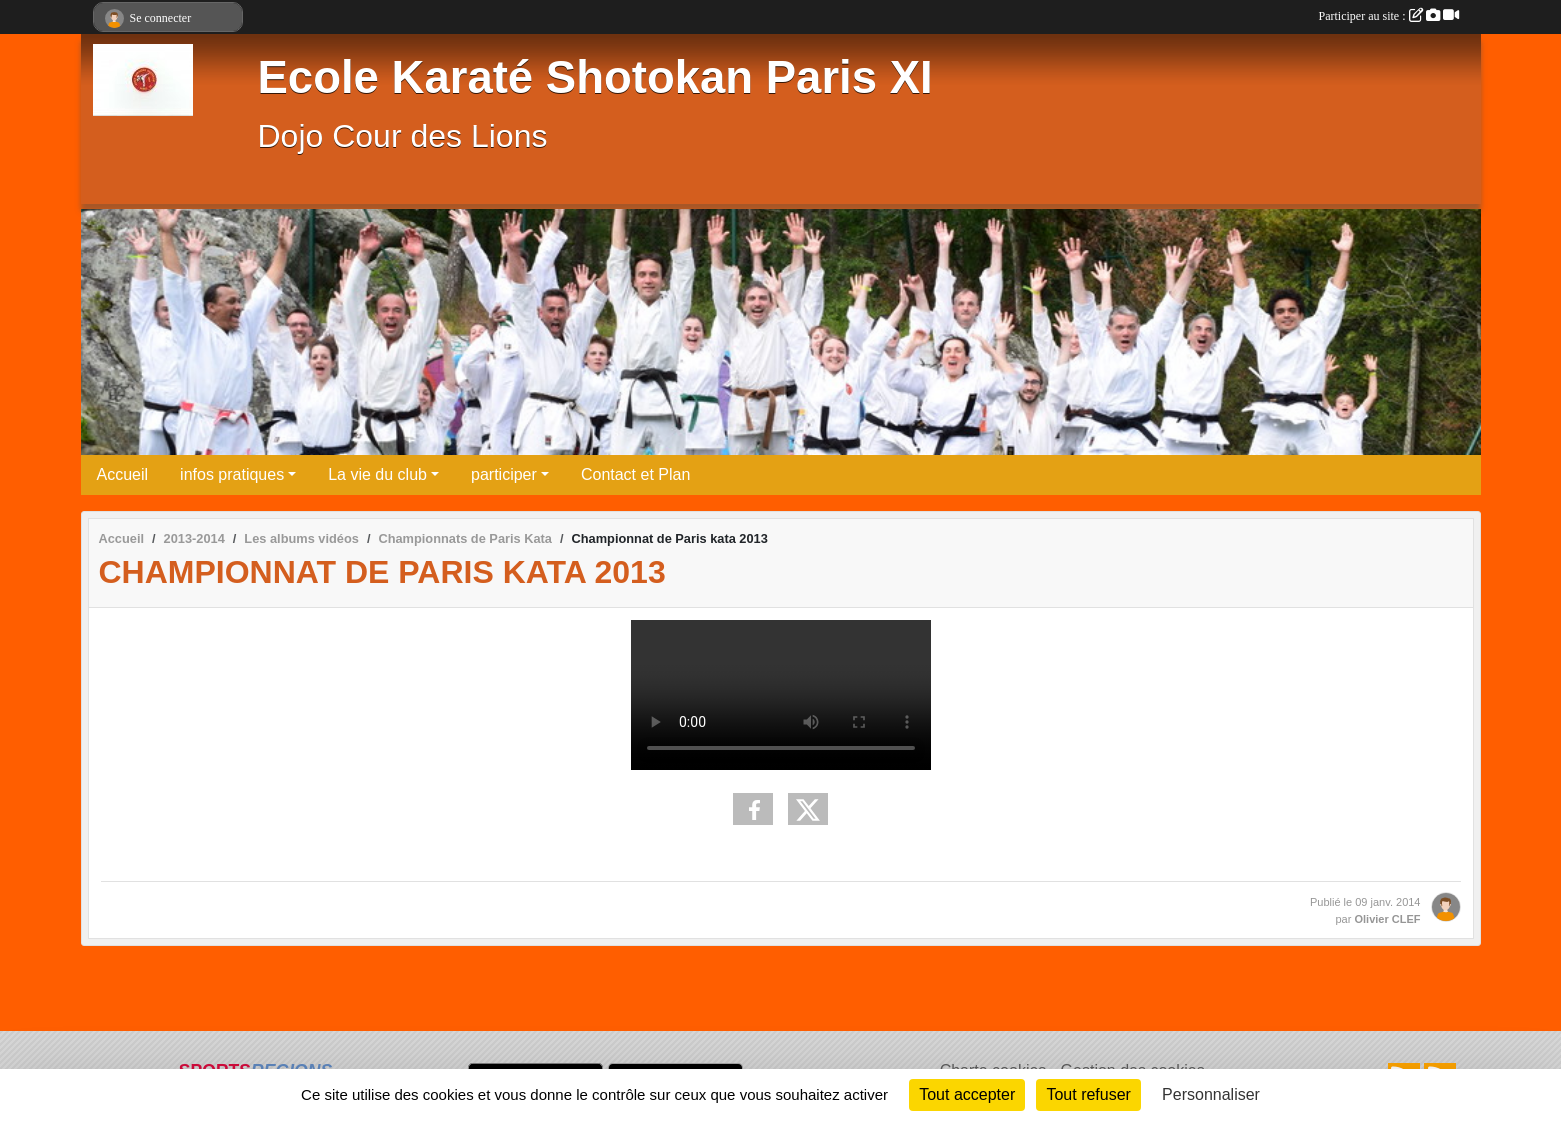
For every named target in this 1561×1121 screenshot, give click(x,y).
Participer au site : (1389, 16)
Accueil (123, 474)
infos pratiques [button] (232, 474)
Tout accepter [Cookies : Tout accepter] (967, 1094)
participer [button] (504, 474)
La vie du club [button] (377, 474)
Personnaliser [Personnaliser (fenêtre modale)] (1211, 1094)
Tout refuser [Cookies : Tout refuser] (1088, 1094)
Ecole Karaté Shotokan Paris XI (595, 77)
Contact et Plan (635, 474)
